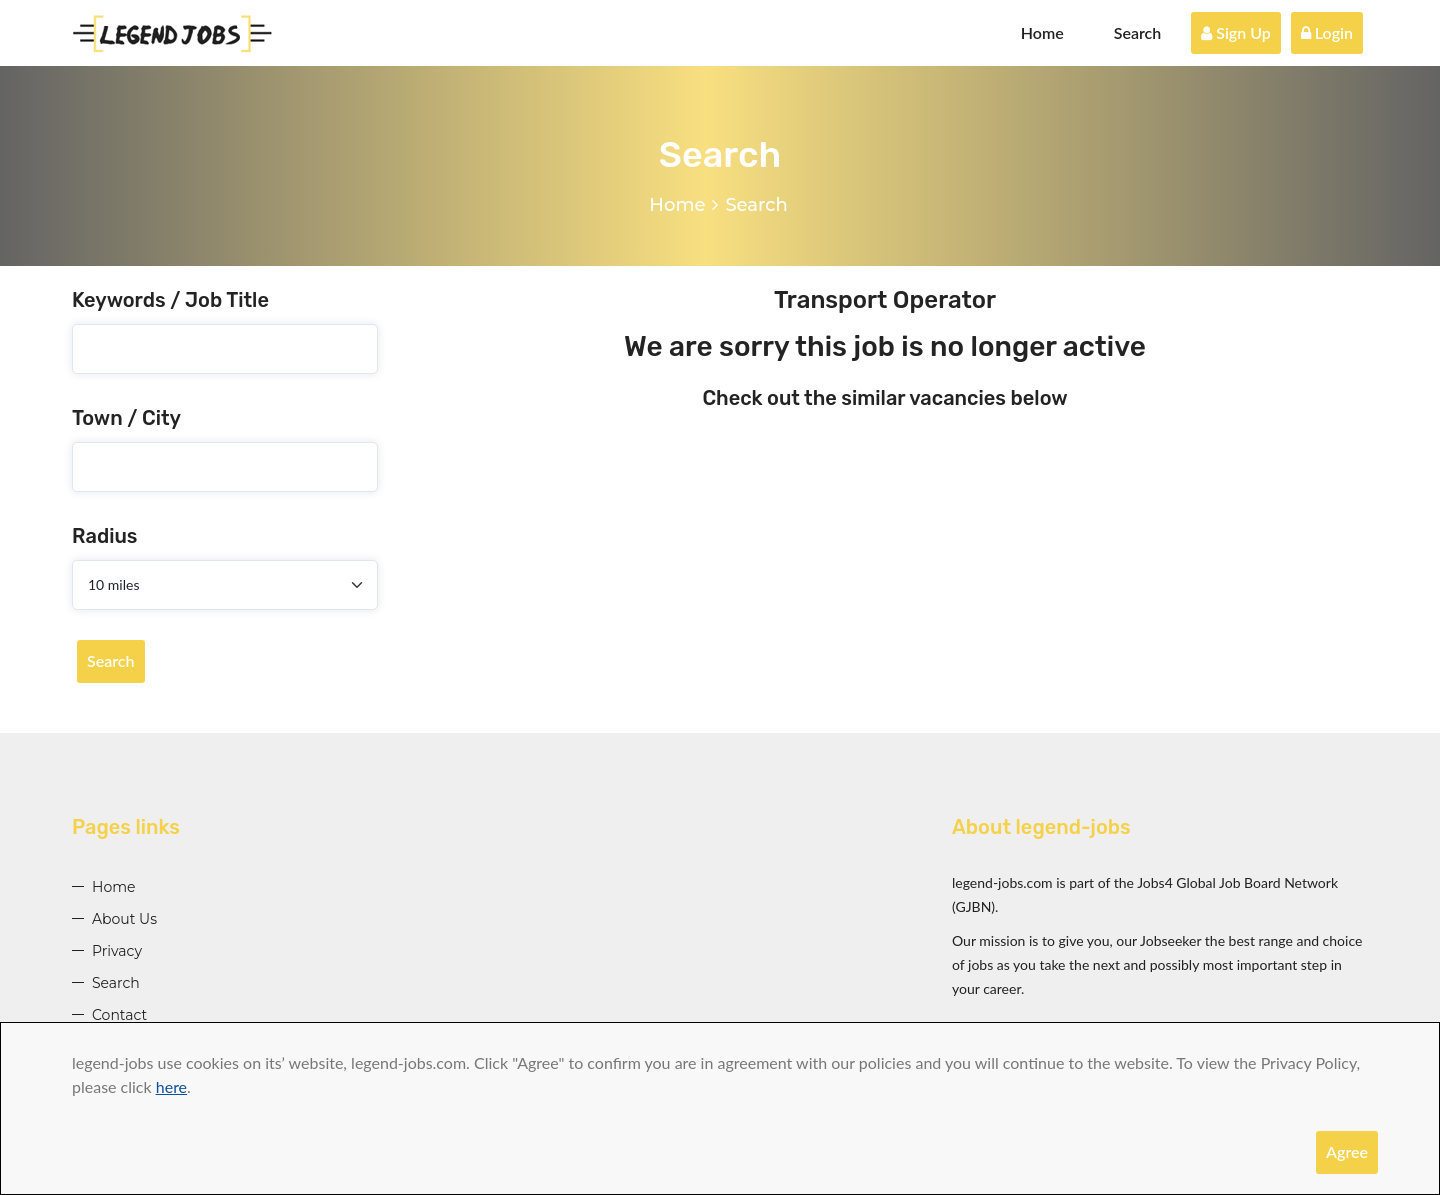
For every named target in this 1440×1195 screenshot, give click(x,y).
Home (1042, 32)
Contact (119, 1015)
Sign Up (1236, 32)
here (171, 1086)
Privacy (117, 951)
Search (1138, 32)
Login (1327, 32)
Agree (1347, 1151)
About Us (124, 919)
